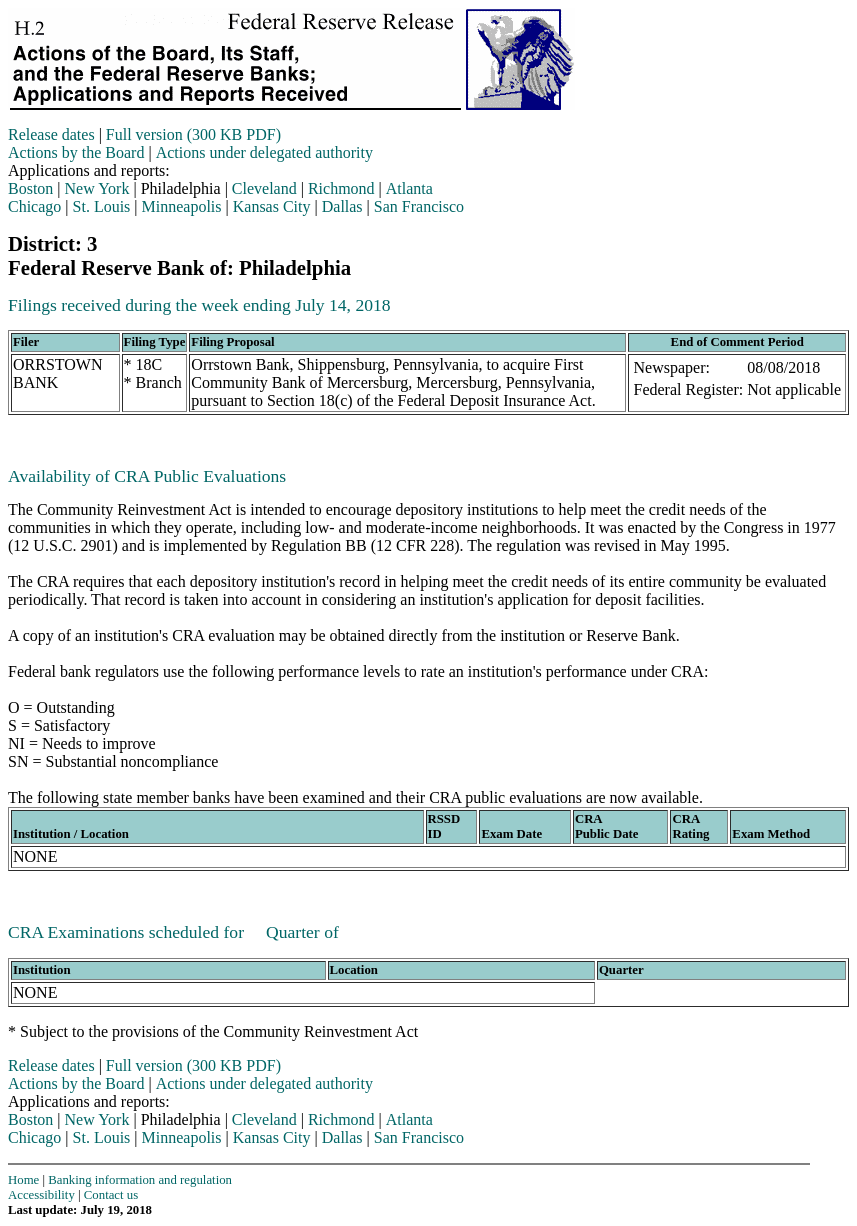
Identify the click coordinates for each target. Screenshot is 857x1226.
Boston (30, 188)
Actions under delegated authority (264, 152)
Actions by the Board (76, 152)
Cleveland (264, 188)
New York (97, 188)
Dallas (342, 206)
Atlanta (409, 188)
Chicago (34, 206)
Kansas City (272, 206)
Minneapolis (182, 206)
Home (23, 1180)
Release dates (51, 134)
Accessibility (41, 1195)
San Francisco (419, 206)
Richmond (341, 188)
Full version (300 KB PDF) (193, 134)
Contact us (111, 1195)
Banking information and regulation (140, 1180)
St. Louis (102, 206)
